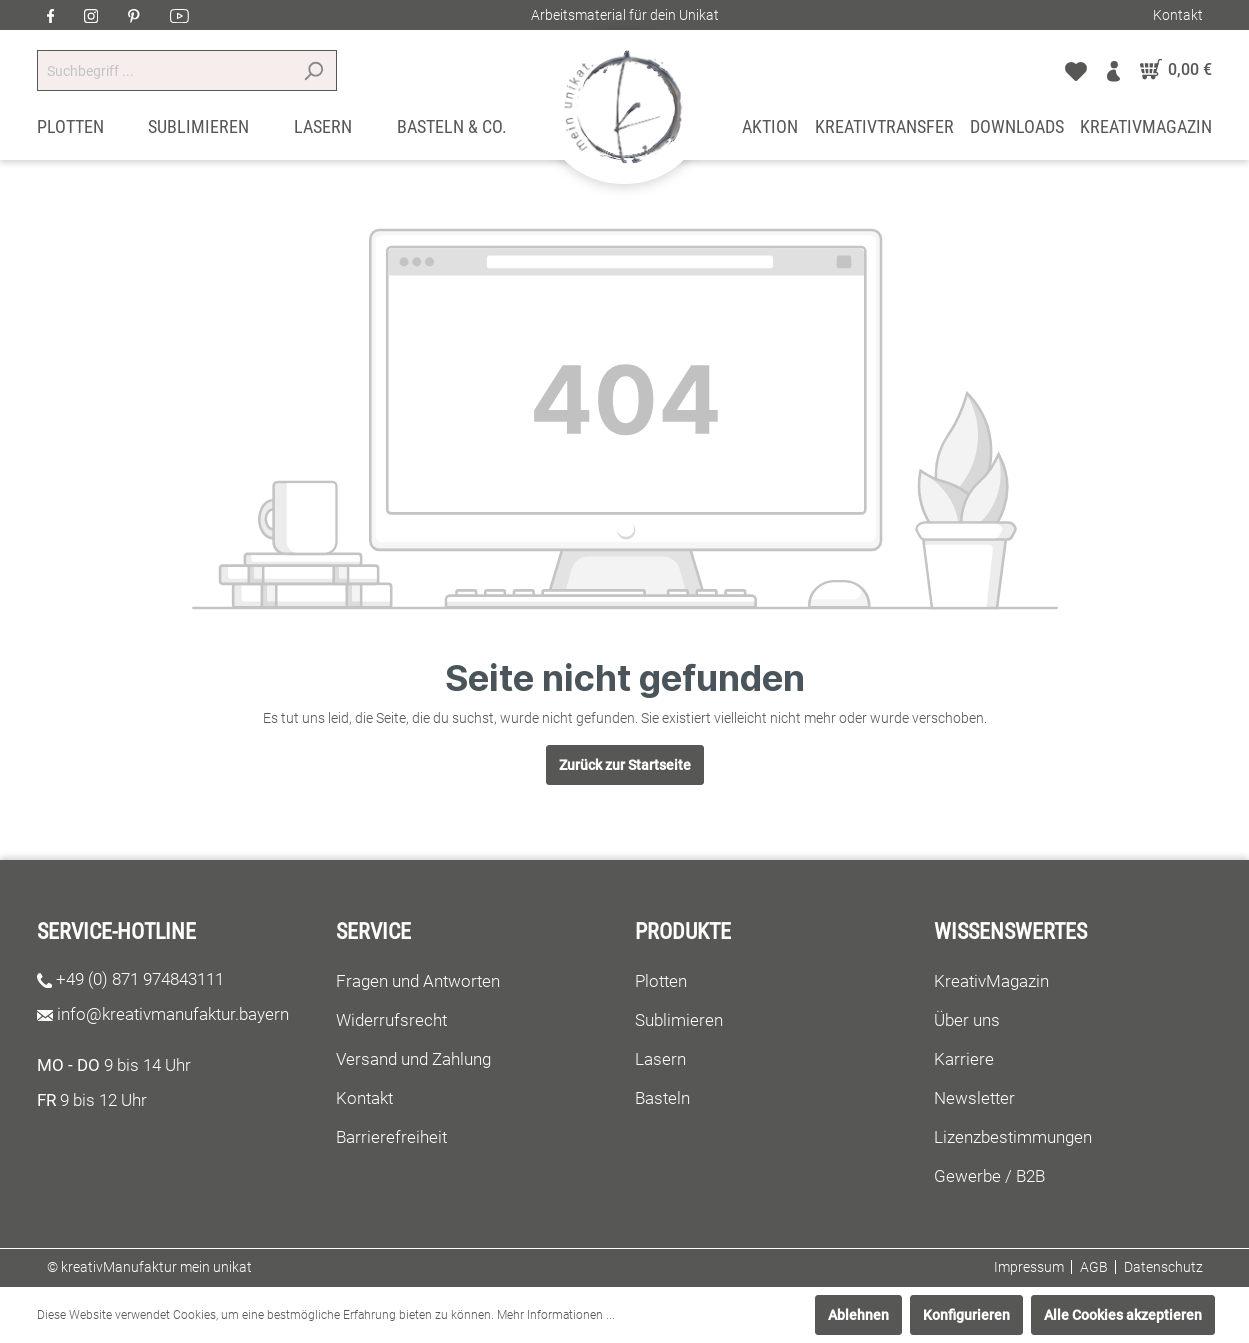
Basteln (662, 1098)
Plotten (661, 981)
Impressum (1029, 1267)
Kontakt (1178, 15)
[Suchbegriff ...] (164, 70)
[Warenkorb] (1171, 70)
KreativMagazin (991, 981)
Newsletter (974, 1098)
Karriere (964, 1059)
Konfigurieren (966, 1315)
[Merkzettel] (1076, 70)
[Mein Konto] (1113, 70)
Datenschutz (1163, 1267)
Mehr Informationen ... (556, 1315)
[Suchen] (313, 70)
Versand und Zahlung (413, 1059)
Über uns (967, 1020)
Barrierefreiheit (391, 1137)
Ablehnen (858, 1315)
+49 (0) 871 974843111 (140, 979)
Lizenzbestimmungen (1013, 1137)
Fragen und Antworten (418, 981)
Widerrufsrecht (391, 1020)
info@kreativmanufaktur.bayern (173, 1014)
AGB (1094, 1267)
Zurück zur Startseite (625, 765)
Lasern (660, 1059)
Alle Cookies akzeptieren (1123, 1315)
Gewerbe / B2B (989, 1176)
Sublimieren (679, 1020)
